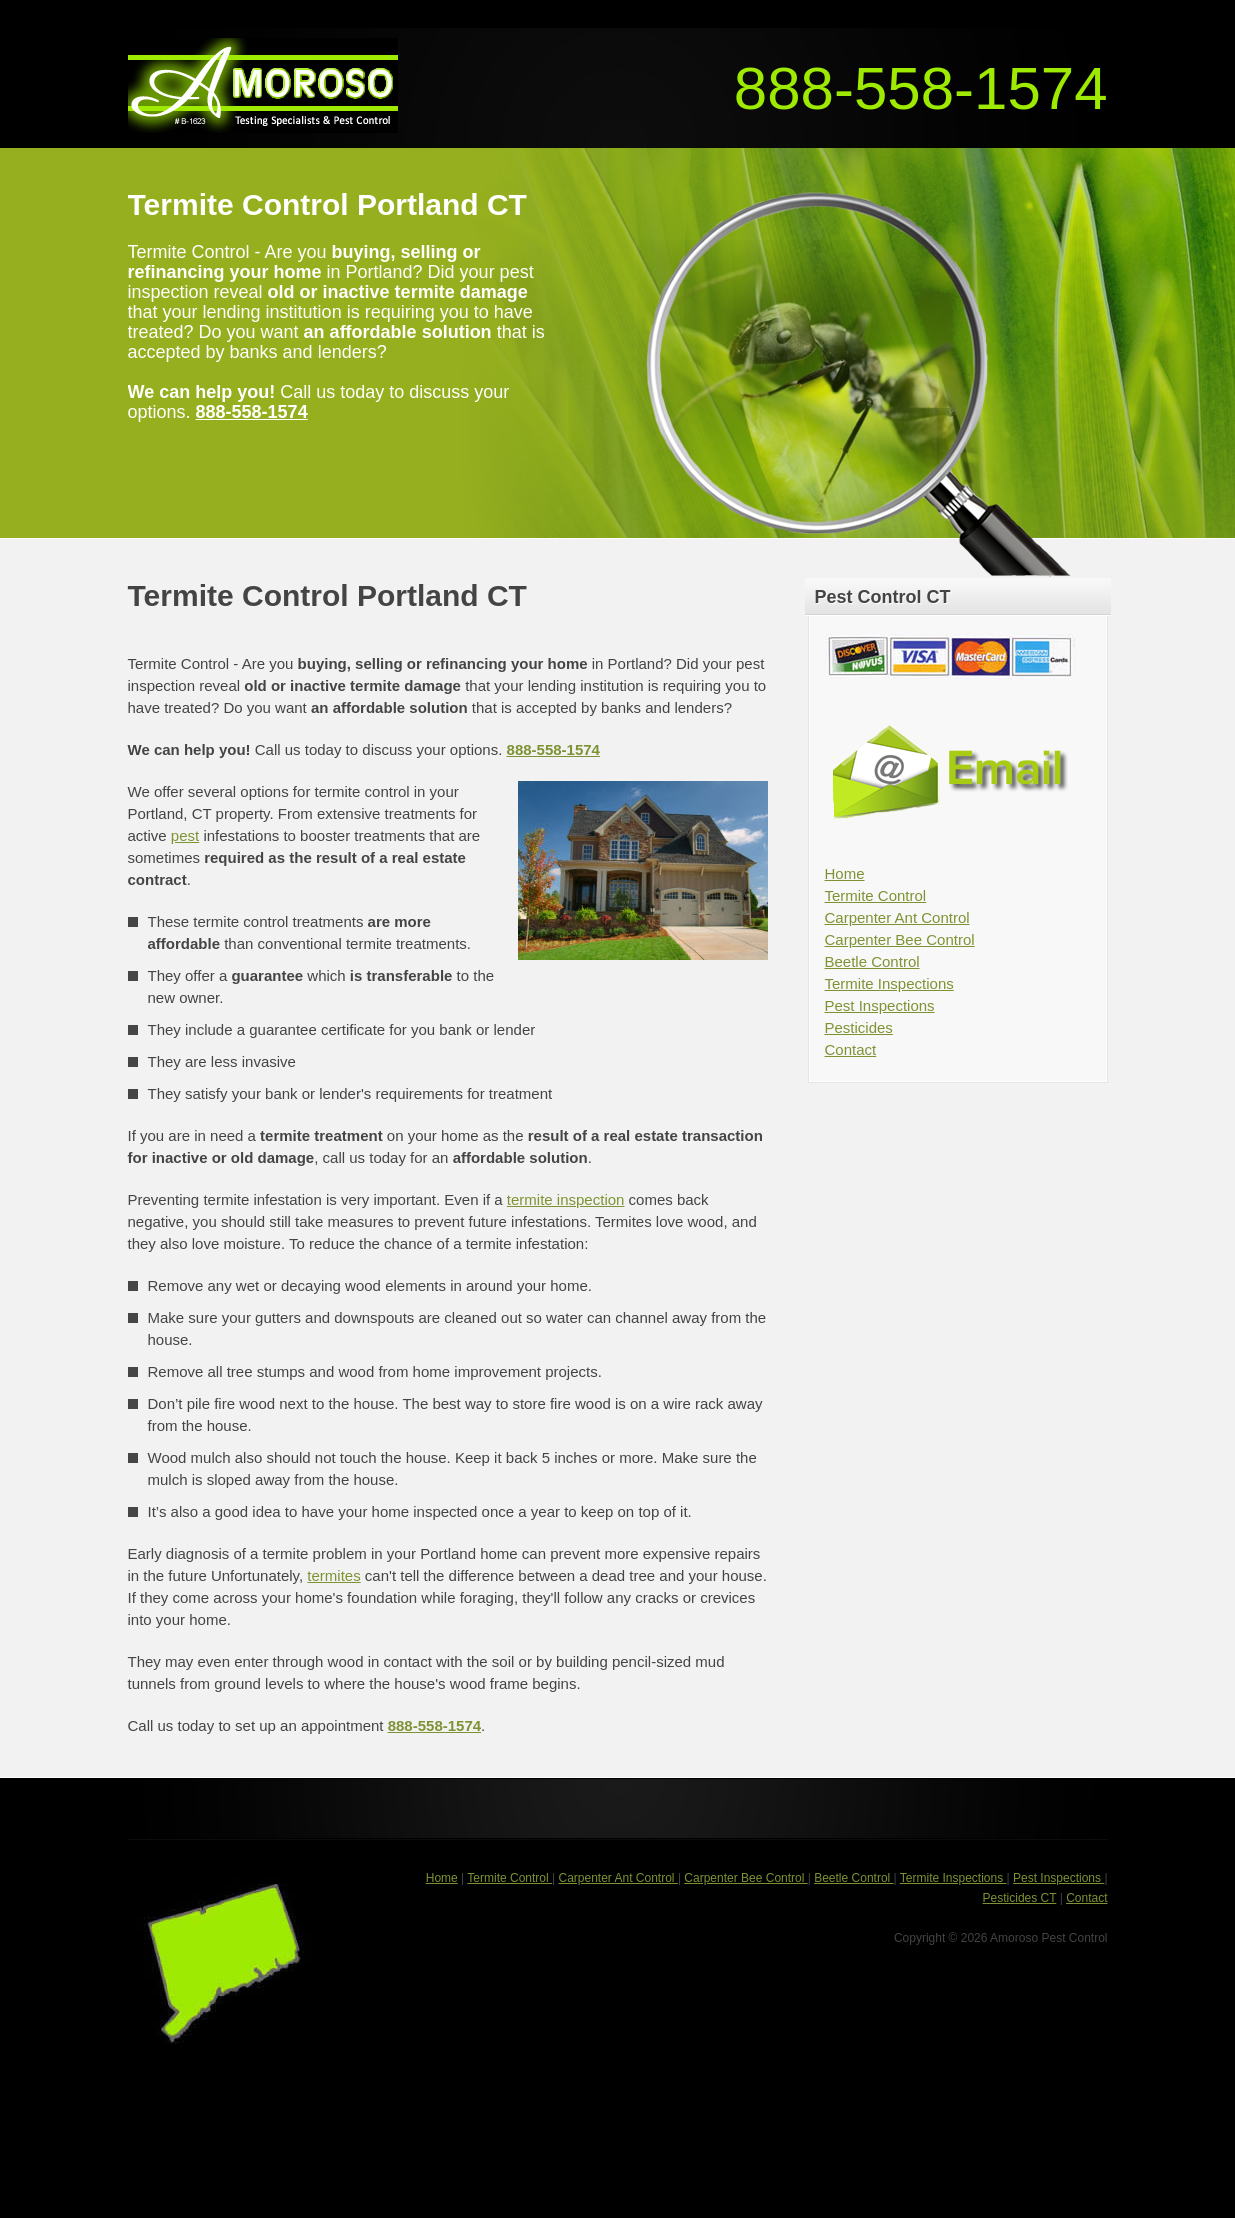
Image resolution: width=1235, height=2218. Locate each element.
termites (333, 1575)
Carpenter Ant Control (897, 917)
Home (845, 873)
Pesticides (859, 1027)
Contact (851, 1049)
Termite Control (876, 895)
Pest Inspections (880, 1005)
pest (185, 835)
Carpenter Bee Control (900, 939)
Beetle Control (872, 961)
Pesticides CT (1020, 1898)
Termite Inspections (889, 983)
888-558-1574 (921, 88)
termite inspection (566, 1199)
